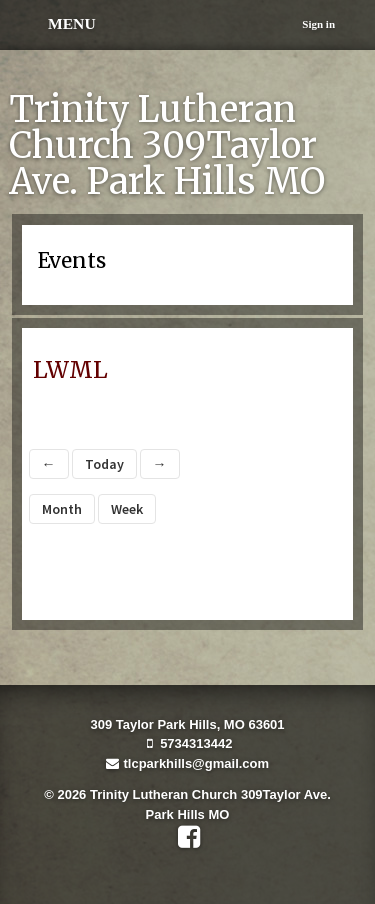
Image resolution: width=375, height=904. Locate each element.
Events (72, 261)
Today (104, 464)
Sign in (318, 24)
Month (62, 509)
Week (127, 509)
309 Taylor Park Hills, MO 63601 (187, 724)
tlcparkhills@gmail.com (187, 763)
